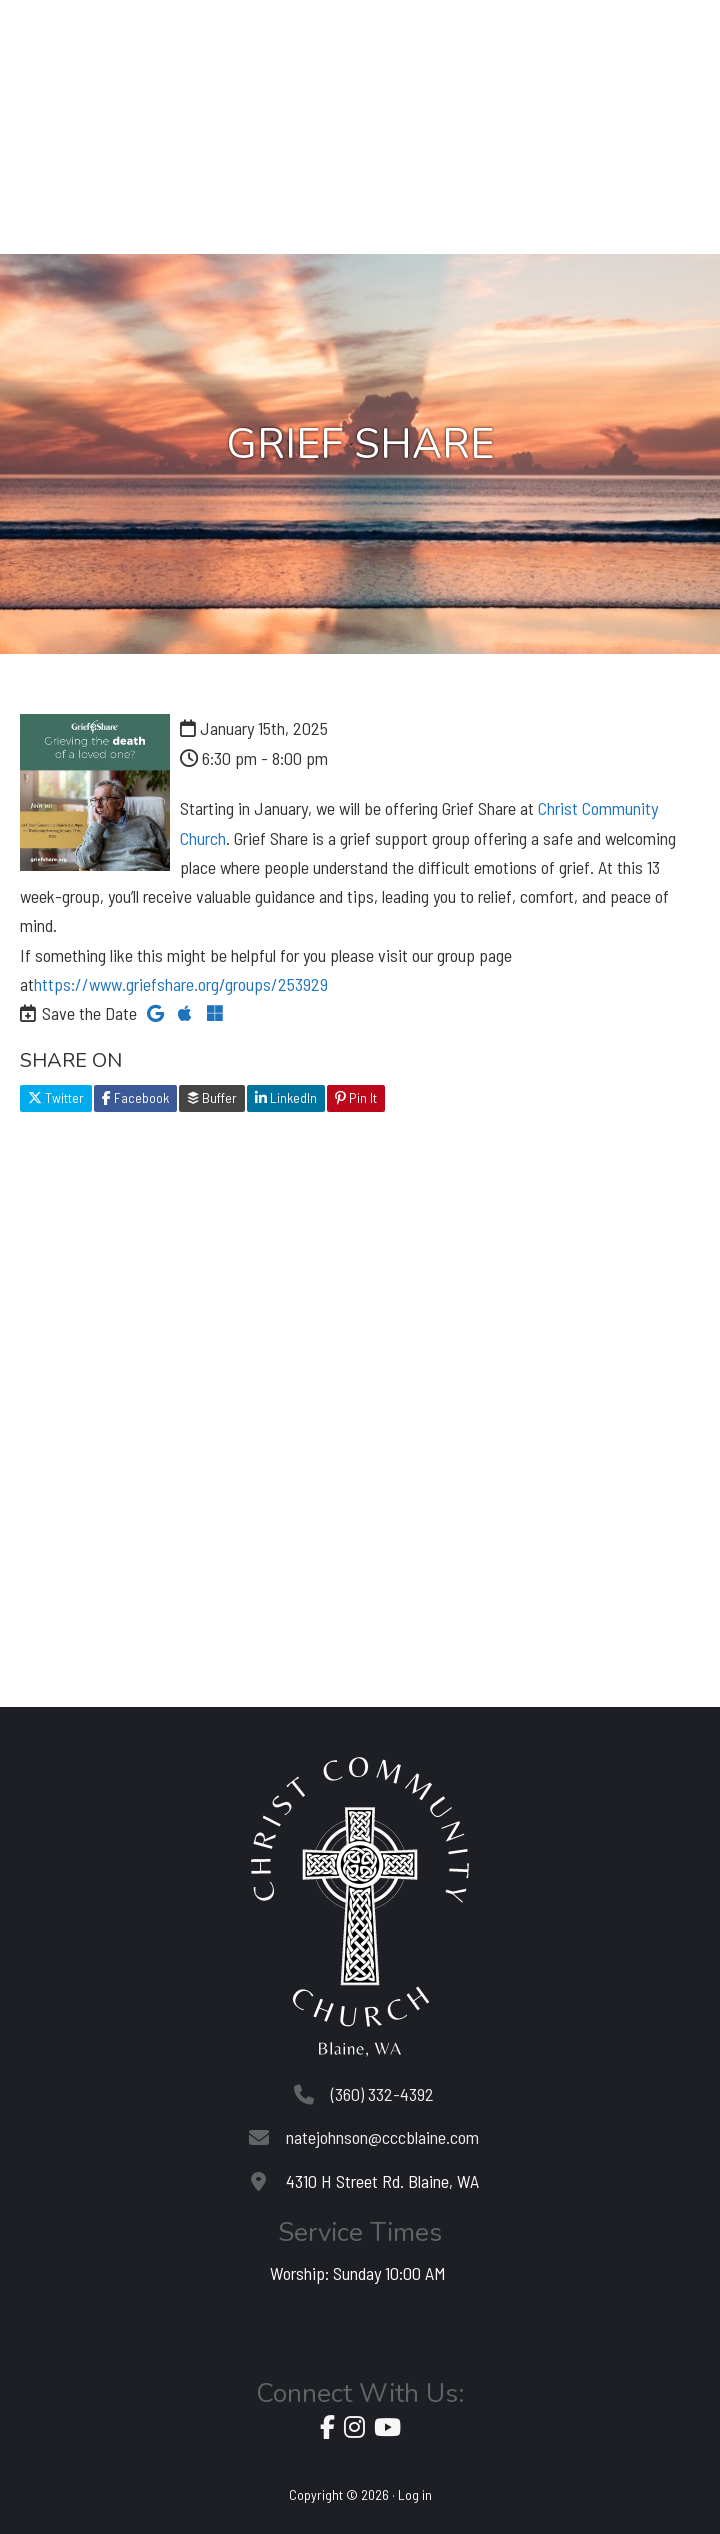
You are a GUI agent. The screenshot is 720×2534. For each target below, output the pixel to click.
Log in (415, 2494)
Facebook (135, 1097)
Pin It (356, 1097)
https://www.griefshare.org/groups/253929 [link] (181, 984)
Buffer (212, 1097)
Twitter (56, 1097)
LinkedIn (286, 1097)
